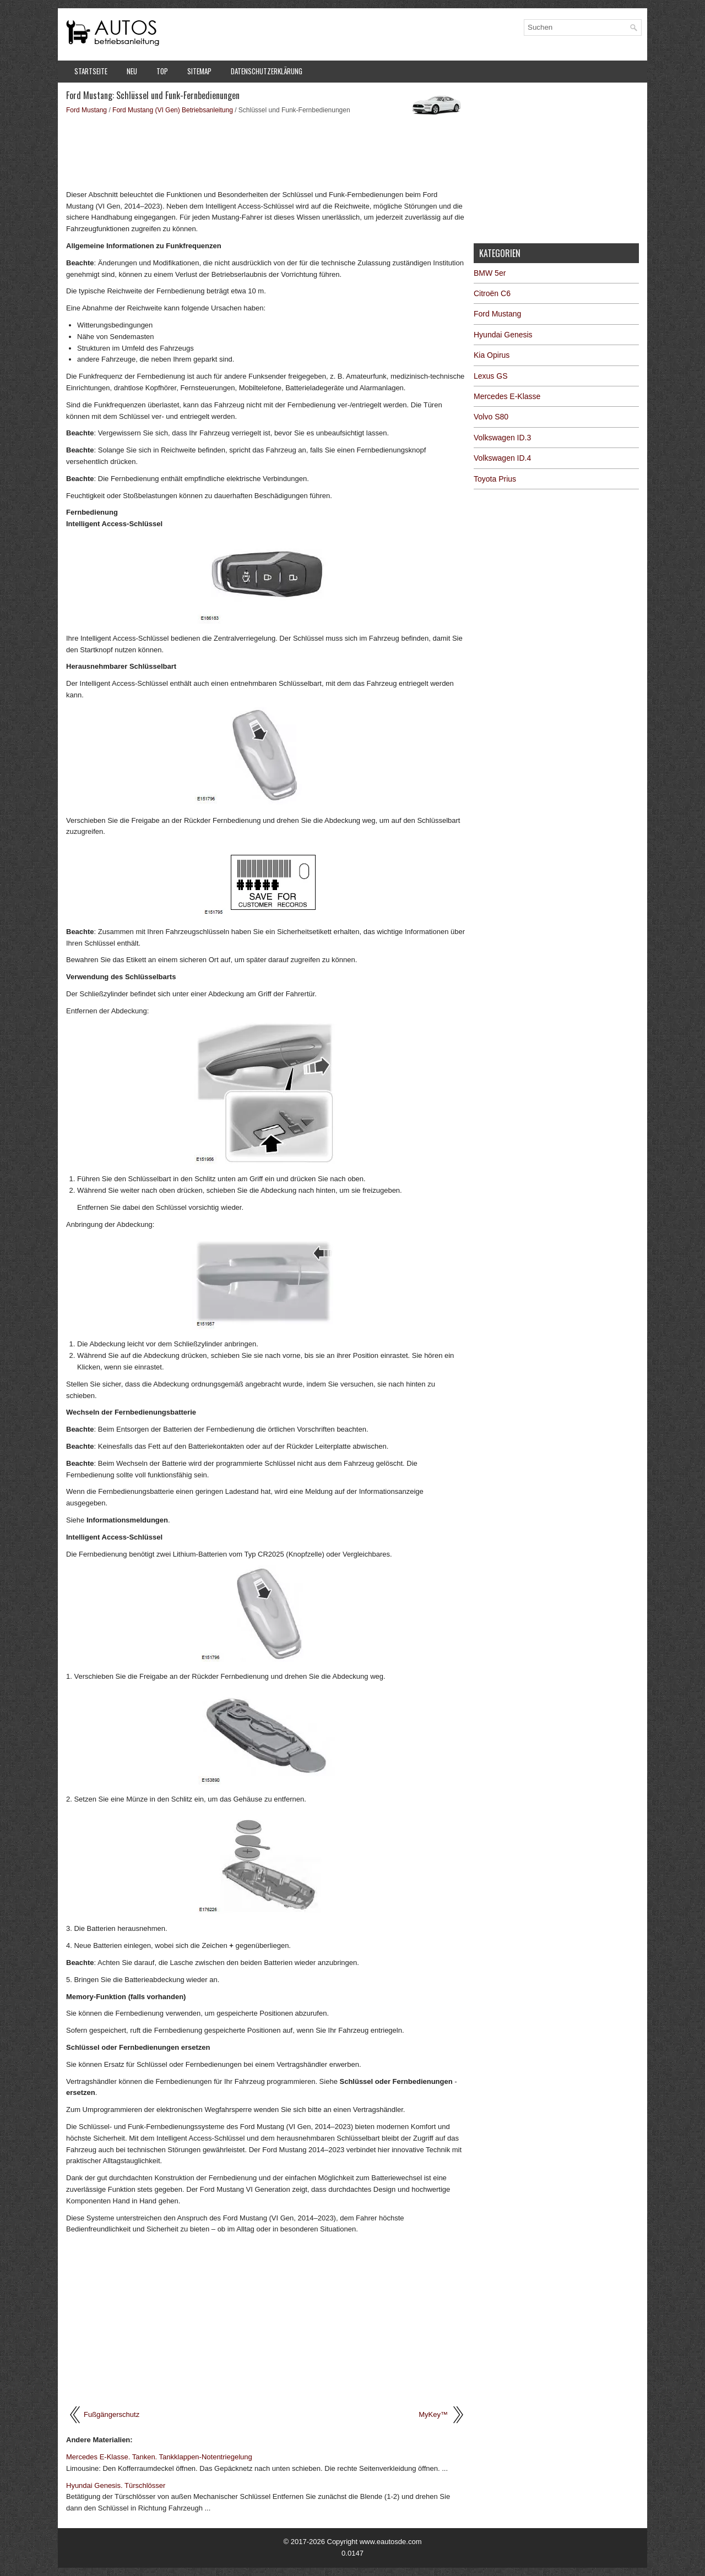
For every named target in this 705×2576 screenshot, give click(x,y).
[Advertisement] (265, 151)
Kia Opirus (491, 355)
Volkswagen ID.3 (502, 437)
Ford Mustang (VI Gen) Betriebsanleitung (172, 110)
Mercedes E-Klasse (507, 396)
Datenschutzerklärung (266, 71)
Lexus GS (490, 376)
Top (162, 71)
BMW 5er (490, 273)
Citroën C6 (492, 293)
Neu (132, 71)
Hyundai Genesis (503, 334)
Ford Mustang (86, 110)
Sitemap (199, 71)
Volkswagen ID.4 (502, 458)
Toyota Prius (495, 478)
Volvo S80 (491, 416)
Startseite (90, 71)
